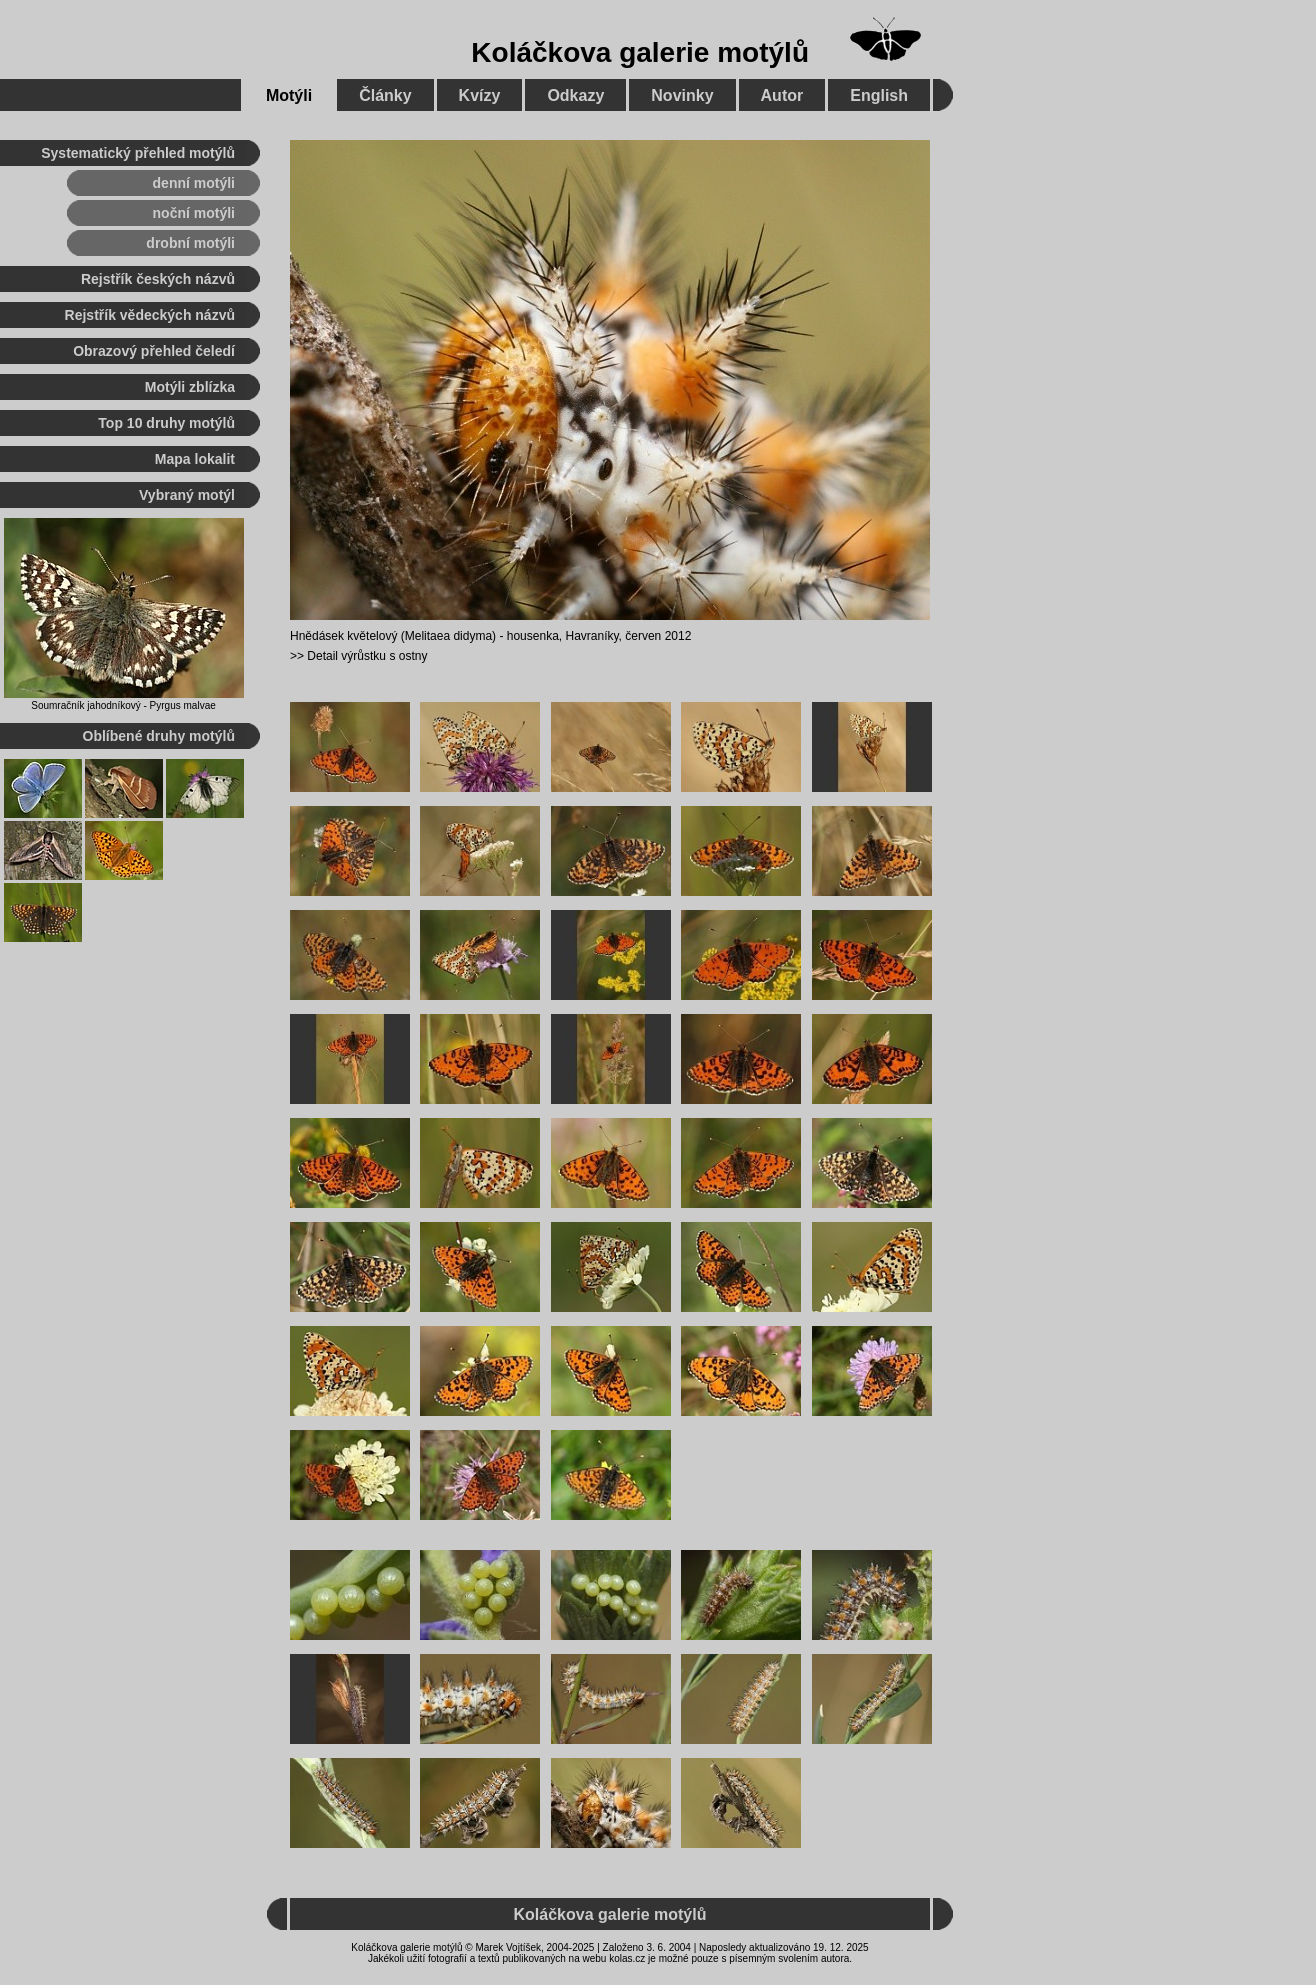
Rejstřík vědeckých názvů (150, 315)
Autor (782, 95)
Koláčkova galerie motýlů (640, 52)
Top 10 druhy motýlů (166, 423)
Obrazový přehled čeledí (154, 351)
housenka (533, 636)
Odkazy (575, 95)
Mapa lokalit (195, 459)
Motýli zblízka (190, 387)
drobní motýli (190, 243)
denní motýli (194, 183)
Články (385, 95)
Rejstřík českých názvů (158, 279)
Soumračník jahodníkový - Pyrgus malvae (123, 705)
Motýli (289, 95)
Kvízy (480, 95)
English (879, 95)
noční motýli (194, 213)
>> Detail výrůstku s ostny (358, 656)
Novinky (682, 95)
